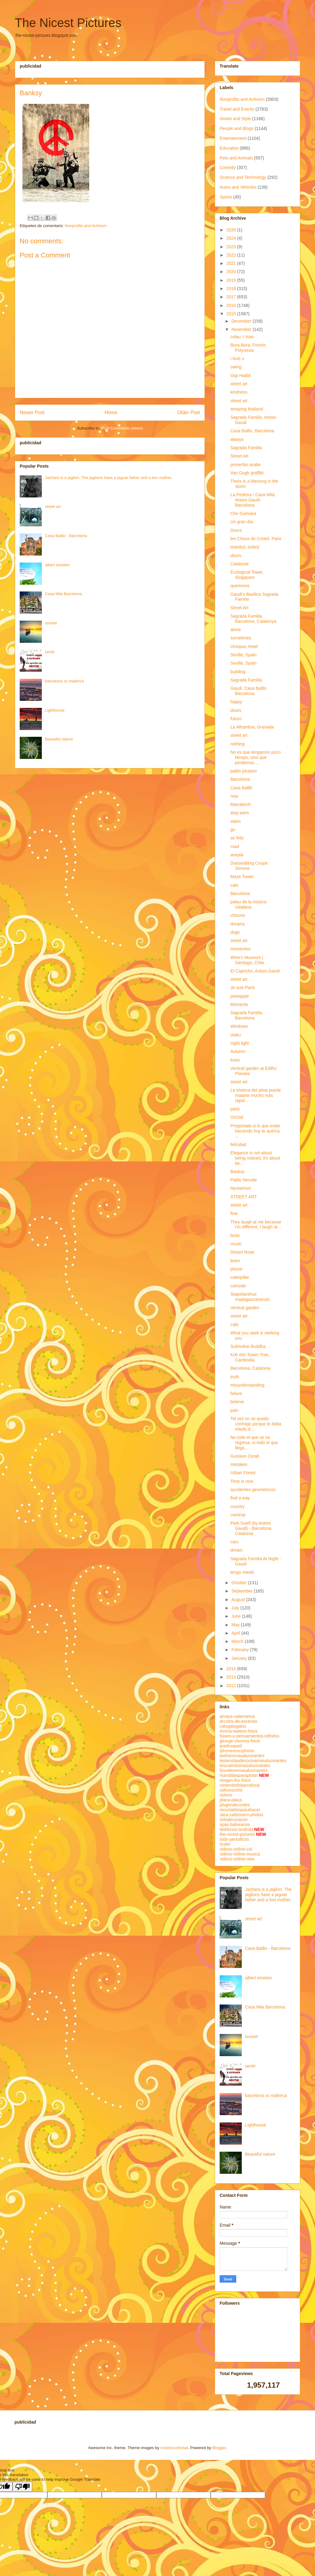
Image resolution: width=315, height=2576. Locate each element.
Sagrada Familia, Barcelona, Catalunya (253, 619)
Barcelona (240, 779)
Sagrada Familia (246, 447)
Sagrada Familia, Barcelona (246, 1015)
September (242, 1590)
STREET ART (243, 1196)
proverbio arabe (245, 464)
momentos (240, 948)
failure (236, 1393)
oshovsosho (231, 1790)
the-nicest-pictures (237, 1834)
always (237, 439)
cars (234, 1541)
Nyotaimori (240, 1188)
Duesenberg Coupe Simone (249, 866)
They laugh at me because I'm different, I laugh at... (255, 1224)
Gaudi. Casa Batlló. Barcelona (249, 691)
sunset (51, 623)
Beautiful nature (59, 739)
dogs (235, 932)
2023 (231, 246)
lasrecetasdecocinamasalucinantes (253, 1760)
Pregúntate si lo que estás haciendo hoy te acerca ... (255, 1131)
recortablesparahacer (240, 1809)
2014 (231, 1668)
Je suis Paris (242, 987)
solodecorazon (234, 1819)
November (241, 329)
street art (53, 506)
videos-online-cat (236, 1849)
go (232, 829)
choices (237, 915)
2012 (231, 1685)
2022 (231, 255)
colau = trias (242, 336)
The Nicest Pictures (68, 22)
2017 (231, 296)
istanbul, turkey (244, 546)
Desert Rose (242, 1252)
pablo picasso (243, 770)
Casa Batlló (241, 787)
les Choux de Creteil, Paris (255, 538)
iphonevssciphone (237, 1750)
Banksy (237, 1171)
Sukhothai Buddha (247, 1346)
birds (235, 1235)
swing (235, 366)
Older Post (188, 412)
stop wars (239, 812)
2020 (231, 271)
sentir (50, 652)
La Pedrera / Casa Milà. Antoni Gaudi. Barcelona (253, 500)
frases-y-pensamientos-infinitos (249, 1736)
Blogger (219, 2447)
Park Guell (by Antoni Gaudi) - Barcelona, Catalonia (251, 1528)
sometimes (240, 637)
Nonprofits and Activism (86, 225)
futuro (235, 718)
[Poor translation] (22, 2487)
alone (235, 629)
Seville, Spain (243, 654)
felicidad (238, 1144)
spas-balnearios (235, 1824)
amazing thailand (246, 408)
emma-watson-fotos (238, 1731)
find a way (240, 1497)
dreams (237, 923)
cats (234, 885)
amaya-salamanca (237, 1716)
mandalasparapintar (239, 1775)
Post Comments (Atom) (122, 428)
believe (237, 1401)
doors (235, 555)
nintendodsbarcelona (240, 1785)
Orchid (236, 1117)
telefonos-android (236, 1829)
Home (111, 412)
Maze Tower (241, 876)
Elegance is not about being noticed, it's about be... (255, 1158)
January (239, 1658)
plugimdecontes (235, 1804)
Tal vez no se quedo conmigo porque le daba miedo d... (255, 1423)
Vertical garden (244, 1307)
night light (239, 1043)
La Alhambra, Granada (252, 726)
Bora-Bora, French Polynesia (248, 348)
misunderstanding (247, 1385)
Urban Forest (243, 1472)
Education (229, 148)
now (234, 796)
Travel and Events (237, 109)
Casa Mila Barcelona (63, 593)
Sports (226, 196)
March (238, 1641)
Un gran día (241, 521)
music (236, 1243)
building (237, 671)
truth (234, 1376)
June (236, 1616)
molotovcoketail (174, 2447)
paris (235, 1108)
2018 (231, 288)
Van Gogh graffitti (247, 472)
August (238, 1599)
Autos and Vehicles (238, 187)
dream (236, 1550)
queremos (239, 585)
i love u (237, 358)
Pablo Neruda (243, 1179)
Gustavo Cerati (244, 1456)
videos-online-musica (240, 1854)
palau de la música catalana (248, 904)
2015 (231, 313)
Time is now (241, 1481)
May (236, 1624)
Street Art (239, 456)
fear (234, 1213)
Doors (236, 530)
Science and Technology (243, 177)
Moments (239, 1004)
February (240, 1649)
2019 (231, 280)
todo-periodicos (234, 1839)
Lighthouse (55, 710)
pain (234, 1410)
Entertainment (233, 138)
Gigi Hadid (240, 375)
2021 (231, 263)
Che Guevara (243, 513)
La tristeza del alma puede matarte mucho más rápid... (255, 1095)
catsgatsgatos (233, 1726)
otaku (235, 1034)
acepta (236, 854)
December (241, 321)
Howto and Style (235, 118)
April (236, 1633)
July (235, 1607)
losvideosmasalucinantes (244, 1770)
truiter (225, 1844)
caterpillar (239, 1277)
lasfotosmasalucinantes (242, 1755)
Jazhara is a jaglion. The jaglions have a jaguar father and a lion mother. (109, 477)
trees (235, 1060)
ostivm (226, 1795)
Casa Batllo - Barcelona (66, 535)
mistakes (238, 1464)
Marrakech (240, 804)
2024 (231, 238)
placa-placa (231, 1799)
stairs (235, 821)
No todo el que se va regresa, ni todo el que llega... (254, 1442)
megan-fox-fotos (235, 1780)
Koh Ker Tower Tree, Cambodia (249, 1357)
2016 (231, 305)
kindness (238, 392)
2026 (231, 229)
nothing (237, 743)
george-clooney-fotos (240, 1740)
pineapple (239, 996)
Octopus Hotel (244, 646)
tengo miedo (242, 1572)
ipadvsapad (231, 1745)
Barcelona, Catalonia (250, 1368)
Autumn (237, 1051)
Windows (239, 1026)
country (237, 1506)
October (239, 1582)
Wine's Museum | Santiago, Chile (247, 960)
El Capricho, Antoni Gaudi (255, 970)
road (234, 846)
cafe (234, 1324)
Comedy (228, 167)
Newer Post (32, 412)
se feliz (237, 837)
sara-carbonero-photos (241, 1814)
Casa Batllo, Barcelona (252, 430)
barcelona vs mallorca (64, 681)
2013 (231, 1677)
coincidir (238, 1285)
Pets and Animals (236, 157)
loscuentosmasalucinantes (245, 1765)
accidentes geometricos (253, 1489)
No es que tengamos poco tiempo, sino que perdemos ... (255, 757)
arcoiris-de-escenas (238, 1721)
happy (236, 701)
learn (235, 1260)
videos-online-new (237, 1858)
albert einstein (57, 565)
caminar (238, 1514)
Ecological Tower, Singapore (247, 575)
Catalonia (239, 563)
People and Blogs (236, 128)
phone (236, 1268)
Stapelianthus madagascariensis (250, 1297)
